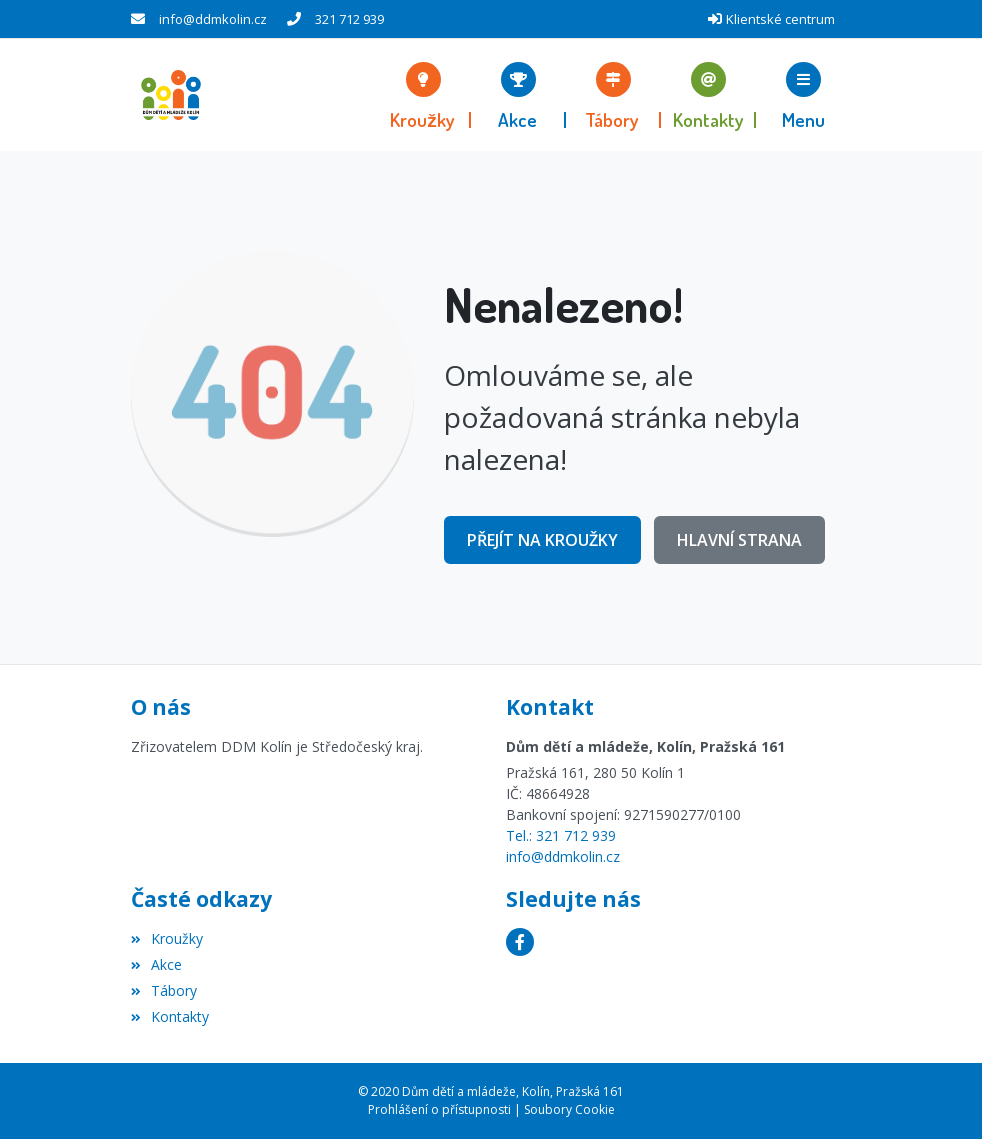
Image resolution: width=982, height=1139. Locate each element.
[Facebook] (520, 942)
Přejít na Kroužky (542, 540)
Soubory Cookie (569, 1109)
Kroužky (167, 938)
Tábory (164, 990)
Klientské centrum (780, 19)
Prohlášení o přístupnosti (439, 1109)
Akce (156, 964)
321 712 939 (349, 19)
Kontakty (170, 1016)
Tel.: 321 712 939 (561, 835)
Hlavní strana (739, 540)
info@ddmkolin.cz (213, 19)
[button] (803, 95)
